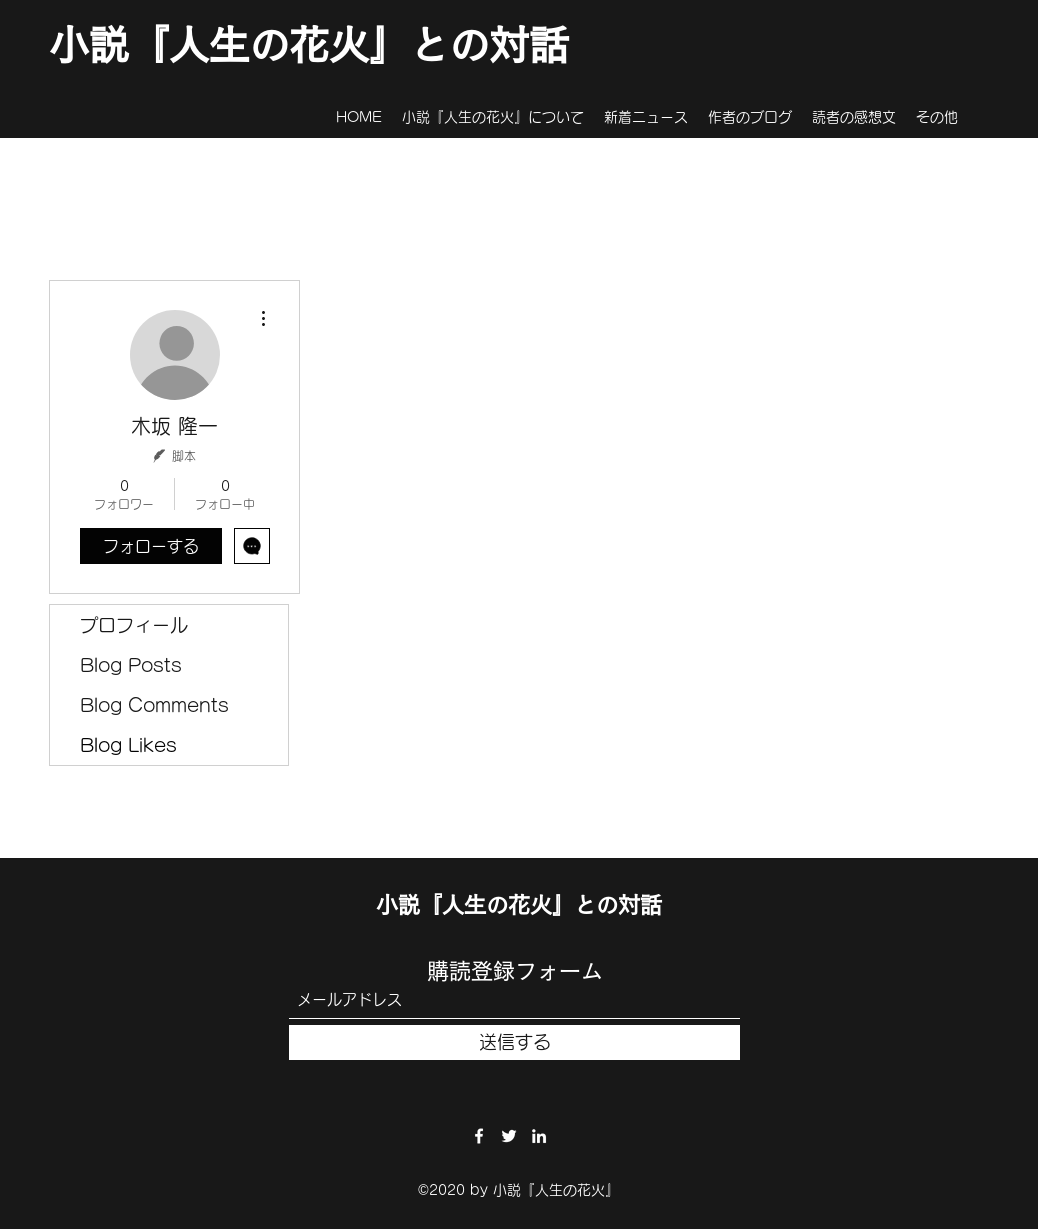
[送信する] (514, 1042)
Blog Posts (131, 665)
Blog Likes (128, 745)
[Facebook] (479, 1136)
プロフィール (134, 625)
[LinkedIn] (539, 1136)
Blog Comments (154, 705)
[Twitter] (509, 1136)
